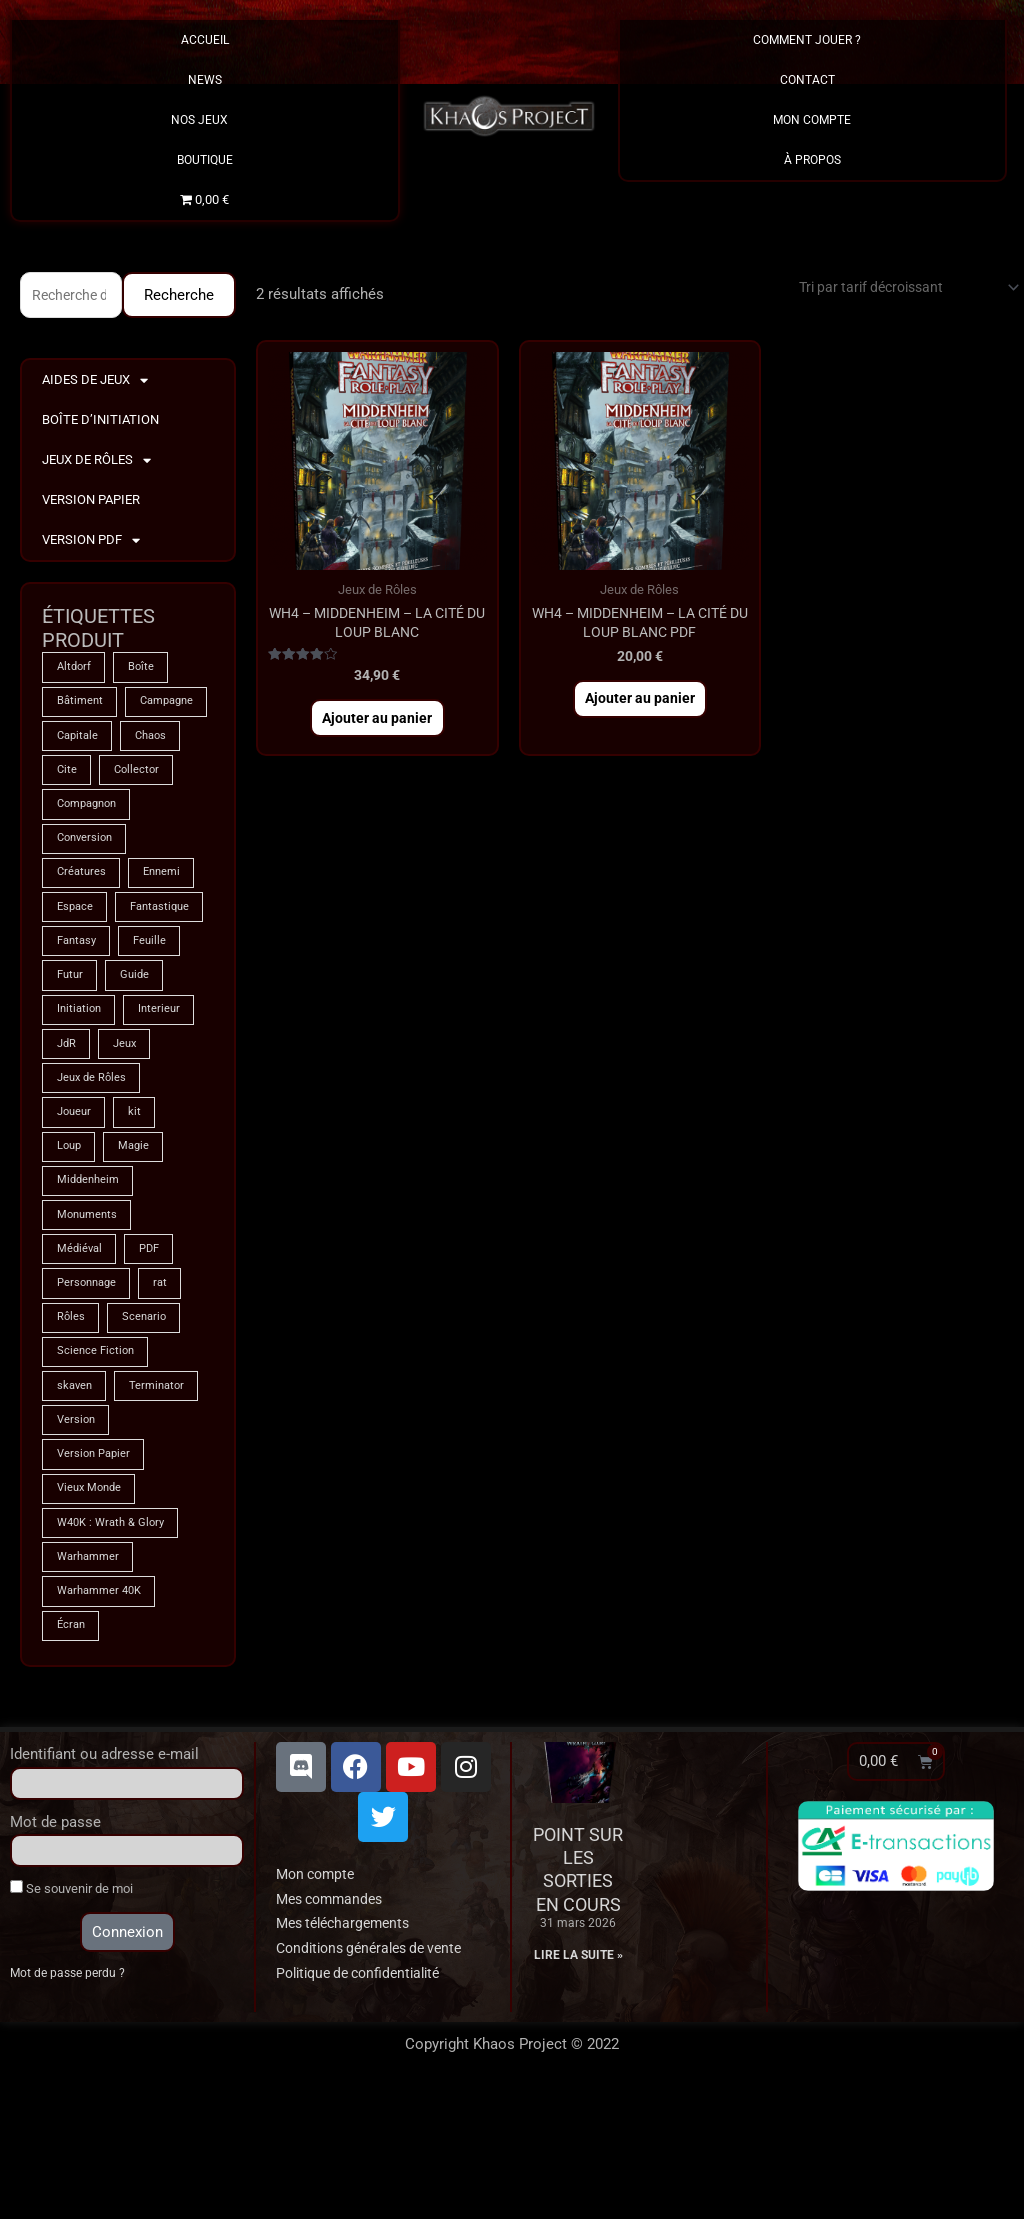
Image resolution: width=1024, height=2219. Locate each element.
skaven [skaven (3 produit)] (76, 1499)
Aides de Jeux (95, 383)
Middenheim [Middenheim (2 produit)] (90, 1283)
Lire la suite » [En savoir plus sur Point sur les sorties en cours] (578, 2081)
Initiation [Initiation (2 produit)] (81, 1103)
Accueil (205, 40)
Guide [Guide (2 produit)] (140, 1067)
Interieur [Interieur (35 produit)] (166, 1103)
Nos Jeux (204, 120)
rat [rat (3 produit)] (168, 1391)
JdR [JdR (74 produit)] (67, 1139)
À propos (812, 160)
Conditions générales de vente (377, 2075)
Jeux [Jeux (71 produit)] (130, 1139)
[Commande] (895, 288)
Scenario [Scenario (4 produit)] (148, 1427)
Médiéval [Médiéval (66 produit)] (81, 1355)
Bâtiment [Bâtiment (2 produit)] (81, 707)
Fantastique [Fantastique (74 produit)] (89, 995)
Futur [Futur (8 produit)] (71, 1067)
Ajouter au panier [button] (377, 727)
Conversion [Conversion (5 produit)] (87, 887)
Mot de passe (55, 1948)
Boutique (205, 160)
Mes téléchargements (348, 2050)
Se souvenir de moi (71, 2015)
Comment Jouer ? (812, 40)
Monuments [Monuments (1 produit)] (89, 1319)
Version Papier (91, 502)
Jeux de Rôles (96, 463)
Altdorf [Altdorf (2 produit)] (75, 671)
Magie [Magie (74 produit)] (139, 1247)
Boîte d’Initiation (100, 422)
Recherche (179, 296)
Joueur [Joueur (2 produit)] (76, 1211)
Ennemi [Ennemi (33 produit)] (168, 923)
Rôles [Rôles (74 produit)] (71, 1427)
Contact (812, 80)
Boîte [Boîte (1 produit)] (146, 671)
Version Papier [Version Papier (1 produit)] (96, 1571)
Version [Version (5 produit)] (77, 1535)
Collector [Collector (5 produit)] (141, 815)
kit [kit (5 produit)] (140, 1211)
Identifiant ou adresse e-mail (104, 1880)
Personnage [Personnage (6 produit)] (89, 1391)
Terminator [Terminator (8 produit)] (163, 1499)
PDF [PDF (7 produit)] (155, 1355)
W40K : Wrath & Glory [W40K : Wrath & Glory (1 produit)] (115, 1643)
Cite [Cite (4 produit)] (67, 815)
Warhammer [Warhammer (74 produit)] (91, 1679)
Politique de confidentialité (365, 2099)
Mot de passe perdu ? (70, 2100)
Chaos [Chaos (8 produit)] (158, 779)
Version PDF (91, 543)
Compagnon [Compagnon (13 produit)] (91, 851)
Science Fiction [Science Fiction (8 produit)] (97, 1463)
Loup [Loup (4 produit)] (70, 1247)
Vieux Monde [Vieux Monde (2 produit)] (92, 1607)
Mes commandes (334, 2025)
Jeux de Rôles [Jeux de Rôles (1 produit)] (94, 1175)
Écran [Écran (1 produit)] (72, 1751)
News (205, 80)
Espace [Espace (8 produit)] (76, 959)
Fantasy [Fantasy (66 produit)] (79, 1031)
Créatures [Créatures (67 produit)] (83, 923)
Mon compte (318, 2000)
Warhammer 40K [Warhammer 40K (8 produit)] (103, 1715)
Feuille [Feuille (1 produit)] (157, 1031)
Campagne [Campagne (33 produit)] (87, 743)
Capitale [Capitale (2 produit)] (79, 779)
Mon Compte (812, 120)
